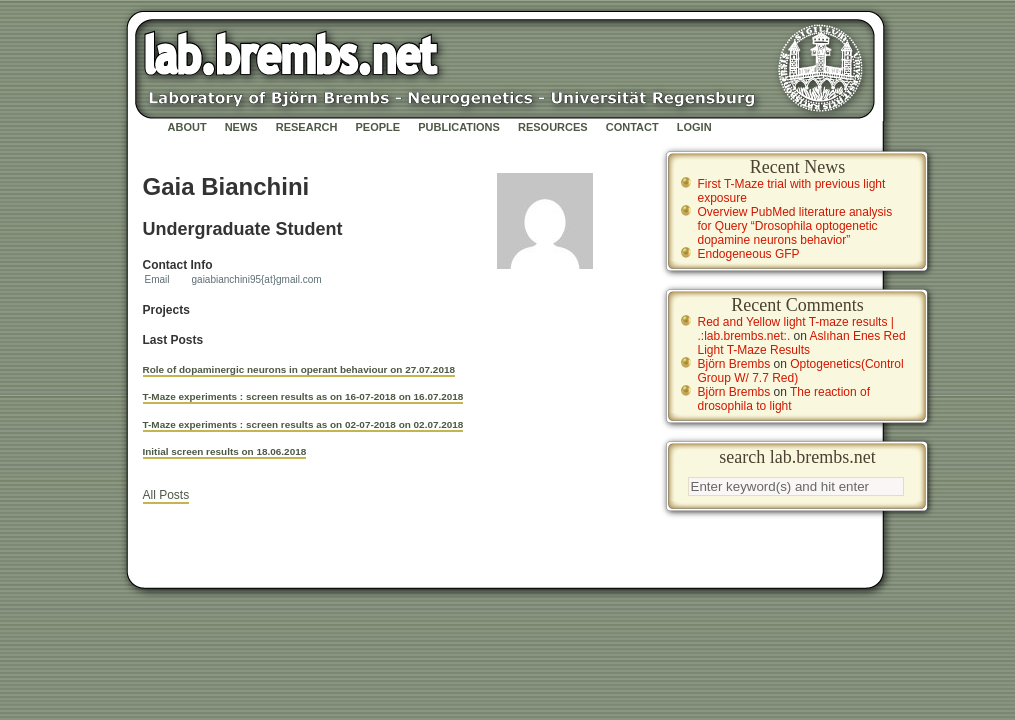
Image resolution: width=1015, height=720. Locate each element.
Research (307, 127)
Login (694, 127)
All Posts (166, 495)
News (241, 127)
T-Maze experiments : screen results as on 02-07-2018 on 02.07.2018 (303, 424)
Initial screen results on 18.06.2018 (225, 451)
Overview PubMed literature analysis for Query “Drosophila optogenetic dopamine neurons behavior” (795, 226)
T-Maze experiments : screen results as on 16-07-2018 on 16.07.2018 (303, 396)
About (187, 127)
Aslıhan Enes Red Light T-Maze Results (802, 343)
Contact (632, 127)
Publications (459, 127)
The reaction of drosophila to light (784, 399)
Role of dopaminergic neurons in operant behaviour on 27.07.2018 (299, 369)
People (378, 127)
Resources (553, 127)
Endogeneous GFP (749, 254)
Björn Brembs (734, 364)
